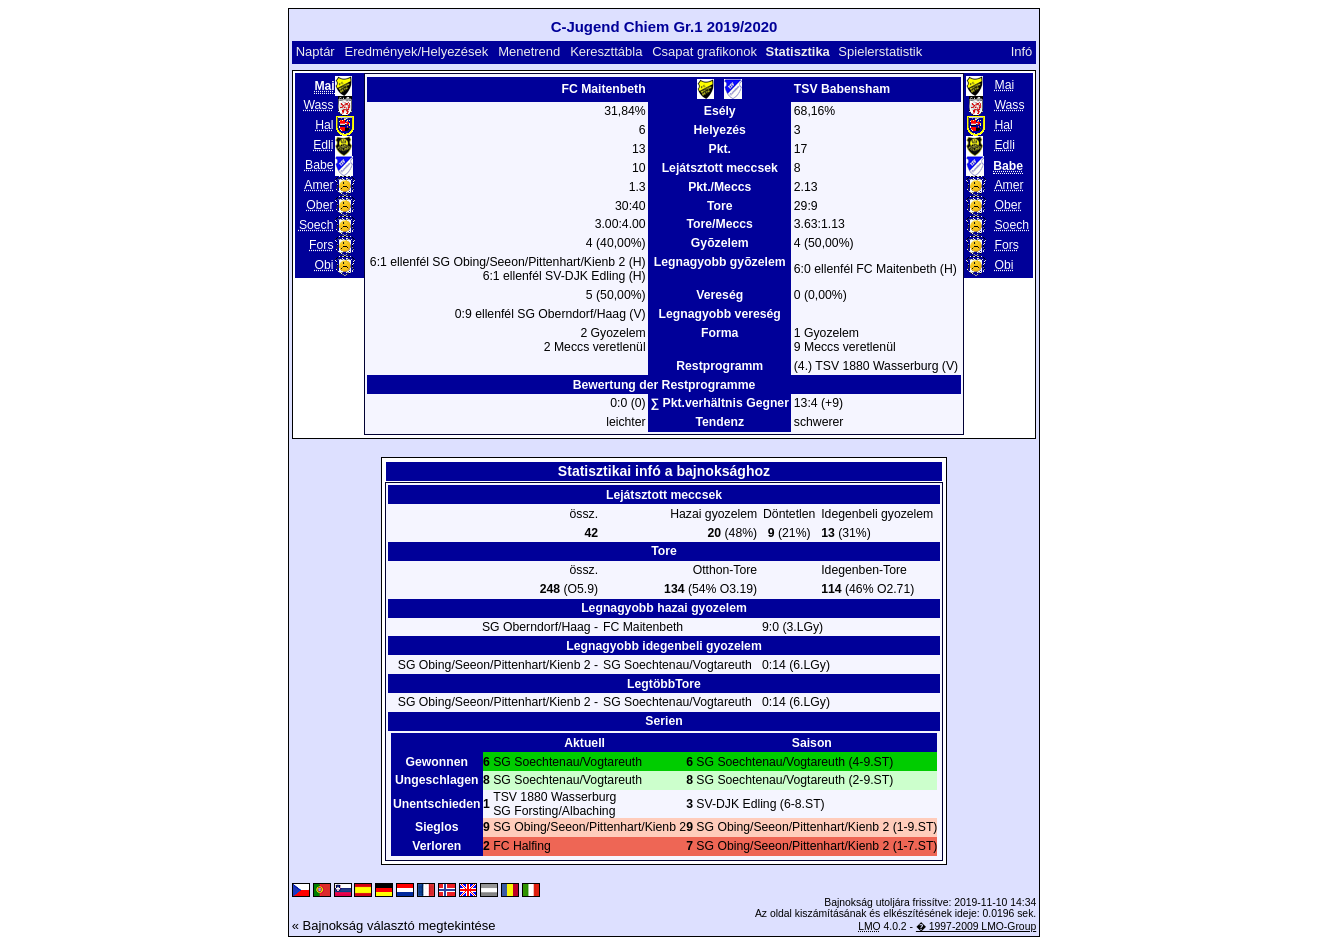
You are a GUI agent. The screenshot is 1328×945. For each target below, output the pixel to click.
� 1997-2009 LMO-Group (976, 926)
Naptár (315, 51)
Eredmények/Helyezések (417, 51)
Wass (318, 105)
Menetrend (529, 51)
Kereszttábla (606, 51)
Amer (318, 185)
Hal (324, 125)
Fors (321, 245)
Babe (319, 165)
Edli (323, 145)
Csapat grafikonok (704, 51)
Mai (1004, 85)
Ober (319, 205)
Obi (324, 265)
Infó (1022, 51)
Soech (316, 225)
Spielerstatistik (880, 51)
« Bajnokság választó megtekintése (394, 925)
